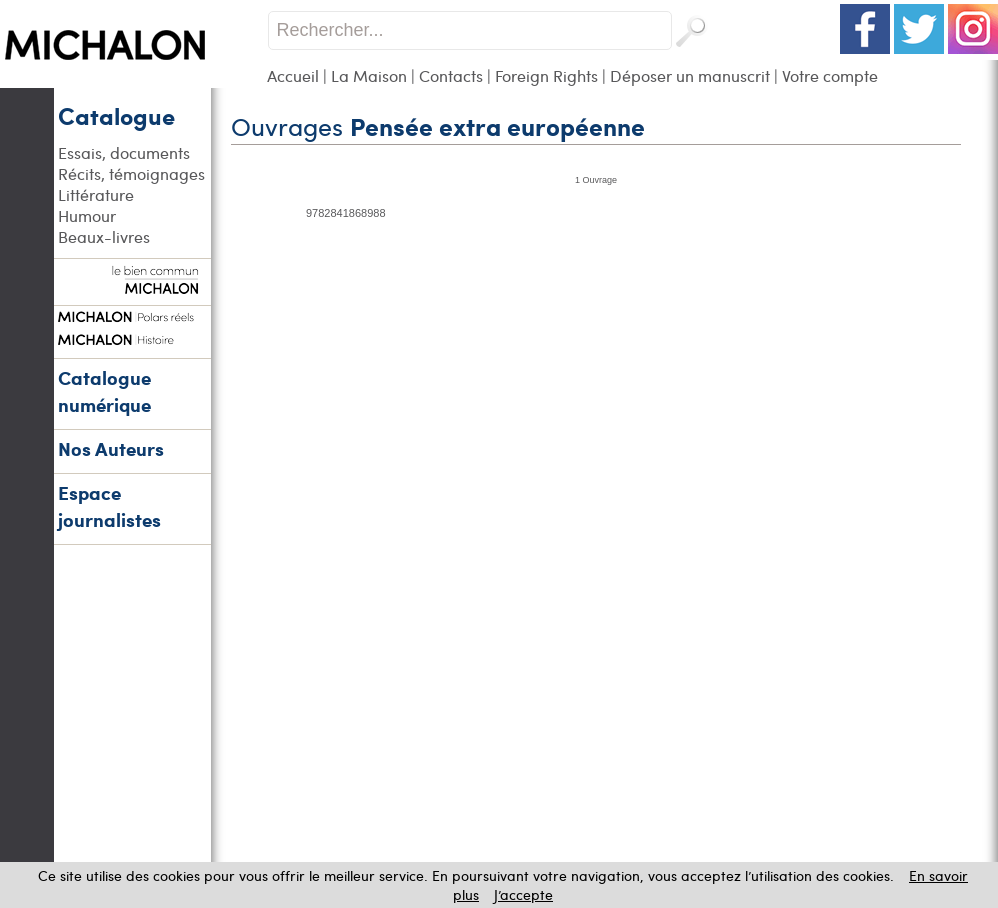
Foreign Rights (546, 75)
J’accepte (523, 894)
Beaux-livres (104, 236)
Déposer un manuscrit (690, 75)
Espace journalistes (109, 506)
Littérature (96, 194)
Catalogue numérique (104, 391)
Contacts (451, 75)
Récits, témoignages (131, 173)
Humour (87, 215)
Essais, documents (124, 152)
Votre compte (830, 75)
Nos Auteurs (111, 448)
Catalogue (116, 115)
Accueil (293, 75)
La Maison (369, 75)
